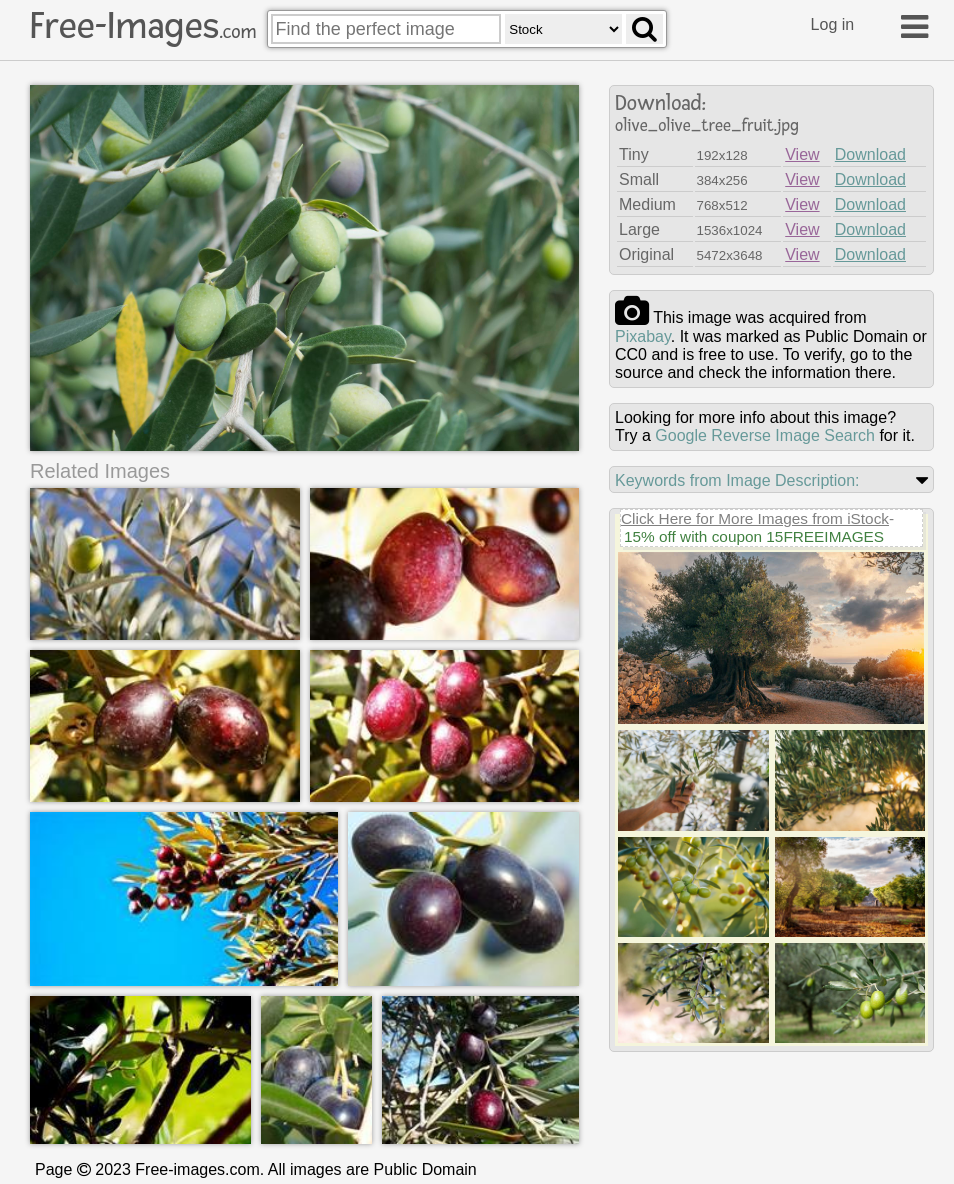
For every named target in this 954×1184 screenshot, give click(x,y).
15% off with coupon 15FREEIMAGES (754, 536)
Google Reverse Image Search (765, 435)
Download (870, 154)
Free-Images (143, 26)
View (802, 154)
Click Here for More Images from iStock (755, 518)
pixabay (643, 336)
